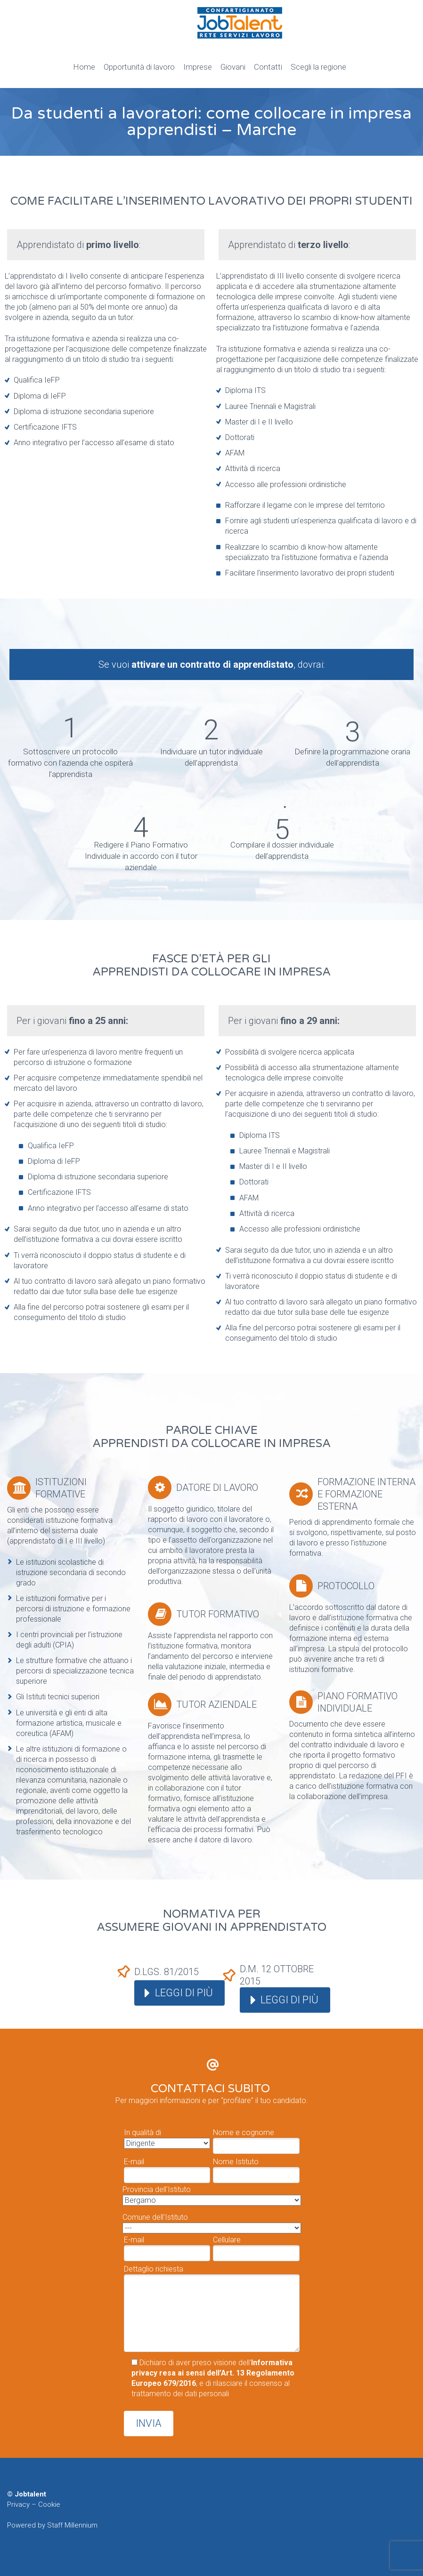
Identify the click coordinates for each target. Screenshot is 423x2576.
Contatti (268, 67)
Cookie (49, 2504)
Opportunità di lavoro (139, 67)
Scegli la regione (318, 67)
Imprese (197, 67)
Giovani (232, 67)
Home (84, 67)
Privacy (18, 2504)
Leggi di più (184, 1993)
